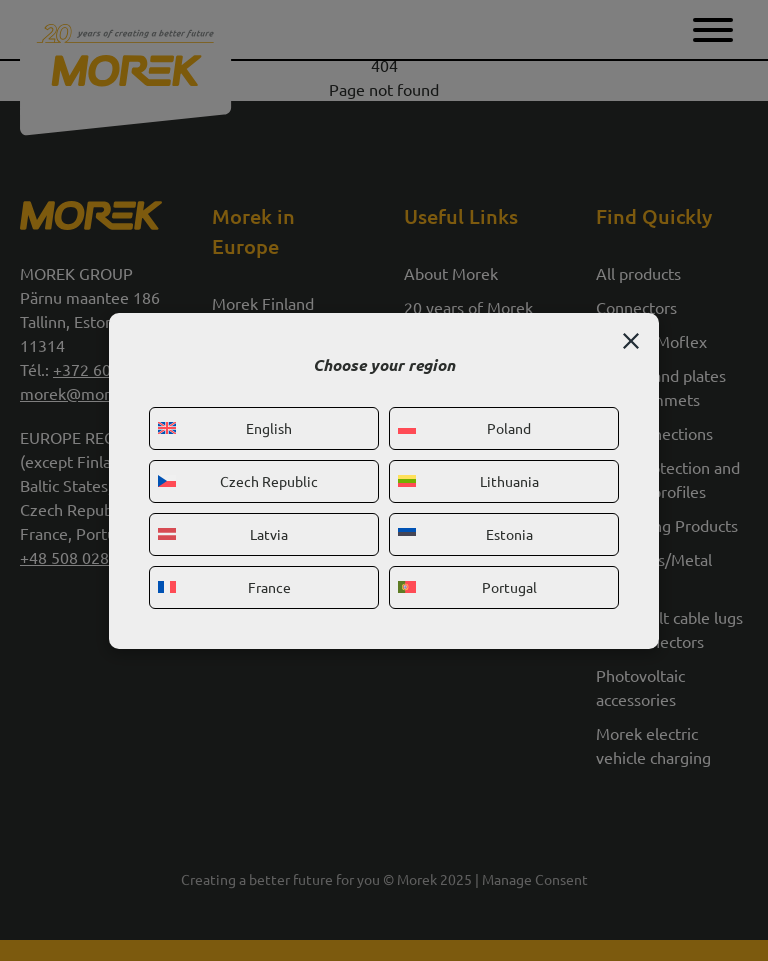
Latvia (223, 534)
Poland (464, 428)
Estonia (465, 534)
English (225, 428)
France (224, 587)
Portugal (467, 587)
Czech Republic (238, 481)
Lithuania (468, 481)
